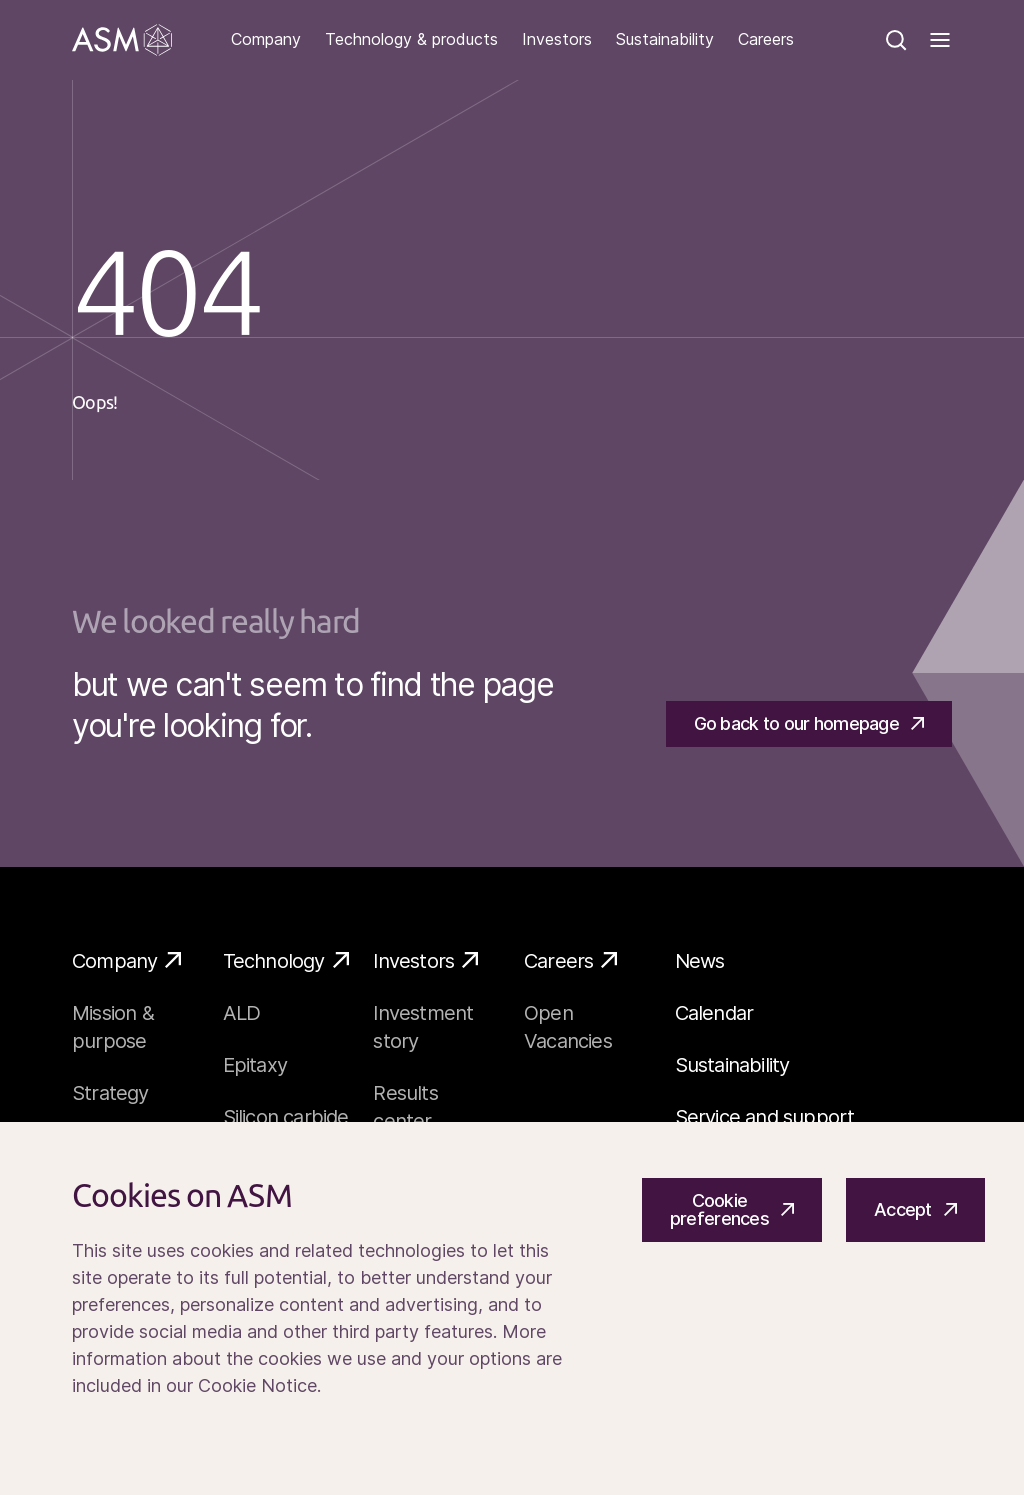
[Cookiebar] (512, 1308)
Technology (286, 960)
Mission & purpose (113, 1027)
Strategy (110, 1093)
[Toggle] (940, 40)
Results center (405, 1107)
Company (266, 39)
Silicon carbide (286, 1117)
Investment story (423, 1027)
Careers (766, 39)
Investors (557, 39)
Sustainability (665, 39)
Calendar (714, 1013)
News (700, 961)
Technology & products (411, 39)
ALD (242, 1013)
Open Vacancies (568, 1027)
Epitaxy (255, 1065)
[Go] (122, 40)
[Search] (896, 40)
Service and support (765, 1117)
